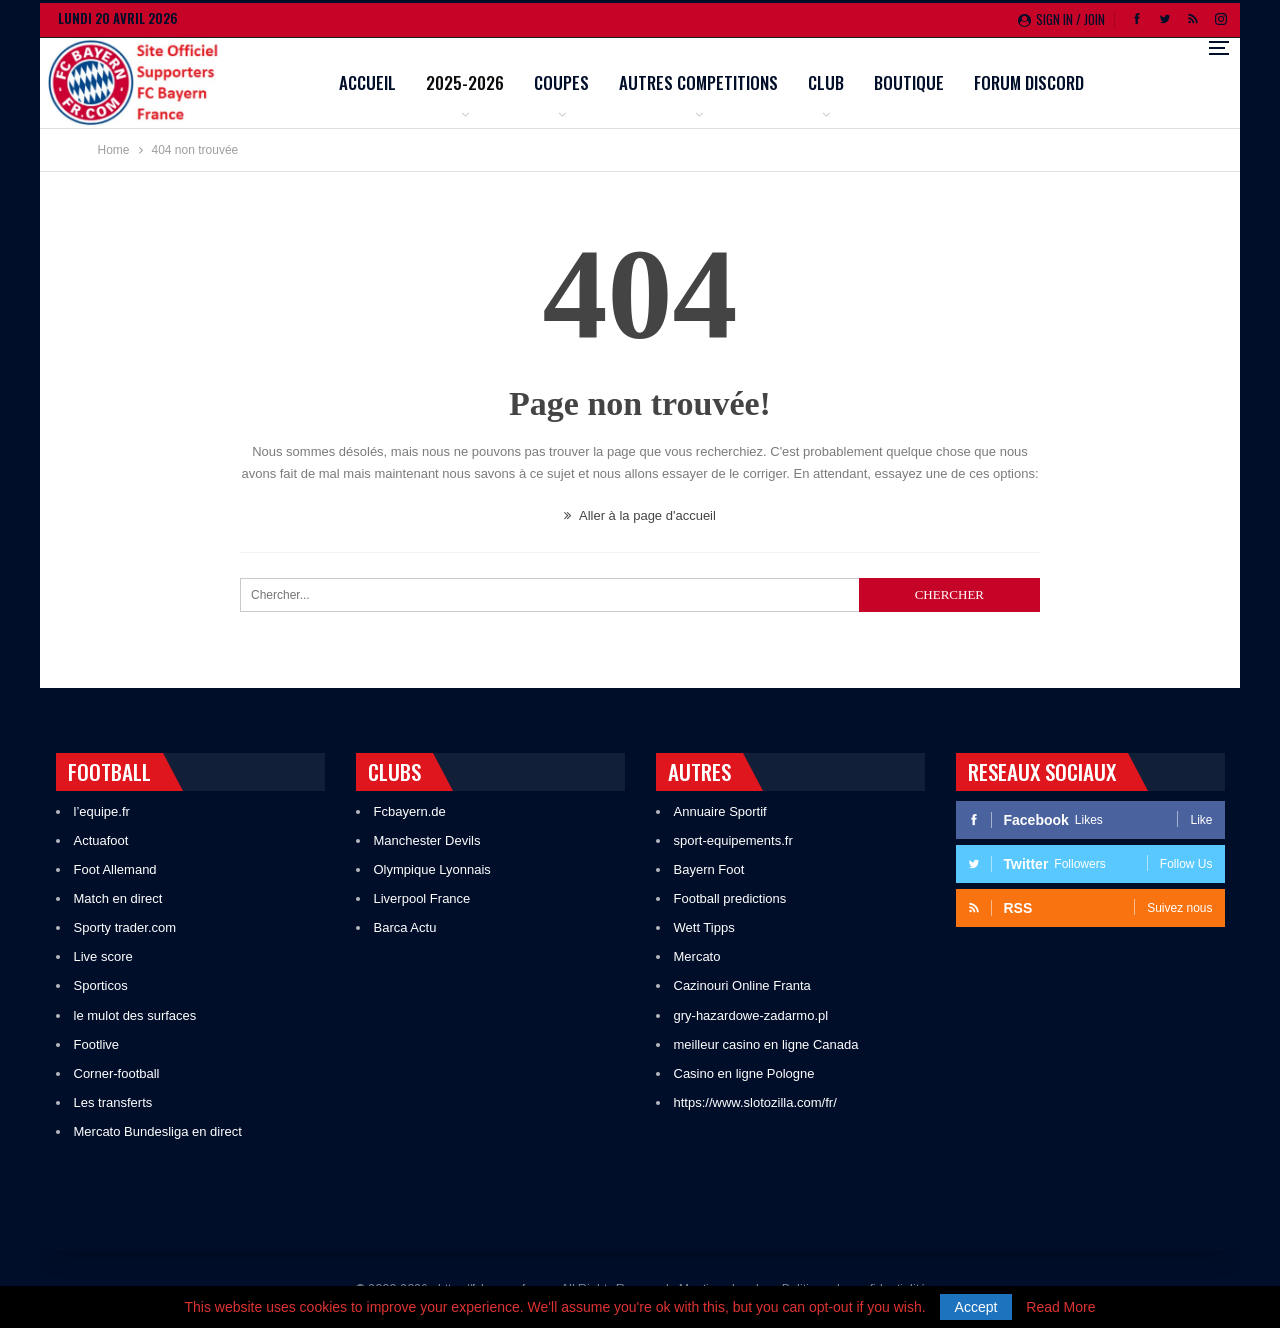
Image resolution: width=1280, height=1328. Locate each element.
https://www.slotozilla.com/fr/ (755, 1102)
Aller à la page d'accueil (640, 515)
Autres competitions (826, 82)
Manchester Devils (427, 840)
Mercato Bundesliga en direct (158, 1131)
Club (954, 82)
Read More (1060, 1307)
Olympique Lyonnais (432, 869)
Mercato (697, 956)
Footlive (97, 1044)
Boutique (1037, 82)
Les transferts (113, 1102)
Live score (103, 956)
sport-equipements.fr (733, 840)
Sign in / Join (1061, 19)
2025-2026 (593, 82)
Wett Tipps (704, 927)
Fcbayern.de (410, 811)
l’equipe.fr (102, 811)
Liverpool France (422, 898)
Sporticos (101, 985)
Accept (976, 1307)
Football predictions (730, 898)
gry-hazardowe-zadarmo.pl (751, 1015)
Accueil (495, 82)
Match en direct (118, 898)
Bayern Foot (709, 869)
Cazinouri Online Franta (742, 985)
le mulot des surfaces (135, 1015)
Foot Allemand (115, 869)
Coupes (689, 82)
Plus (1120, 84)
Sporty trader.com (125, 927)
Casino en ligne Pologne (744, 1073)
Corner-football (117, 1073)
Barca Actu (405, 927)
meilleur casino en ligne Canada (766, 1044)
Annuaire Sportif (720, 811)
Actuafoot (101, 840)
